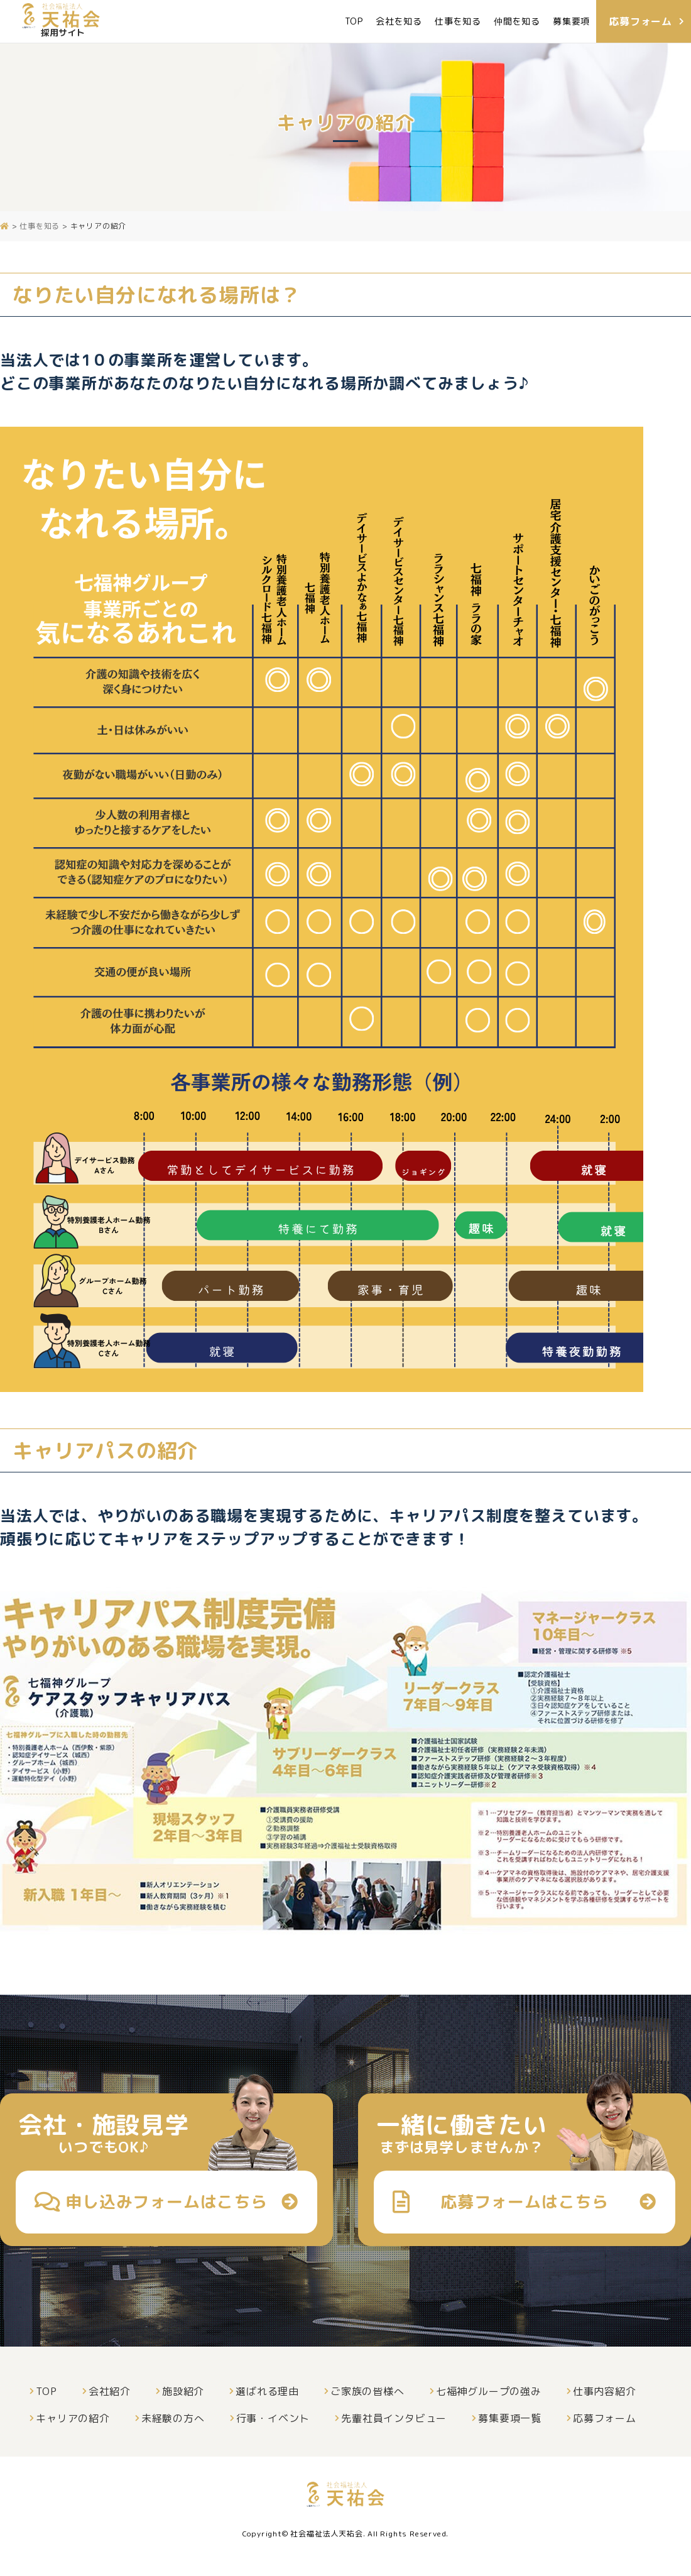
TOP (354, 21)
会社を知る (399, 21)
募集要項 (571, 21)
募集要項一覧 (509, 2418)
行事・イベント (273, 2418)
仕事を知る (458, 21)
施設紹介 (183, 2391)
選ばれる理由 (267, 2391)
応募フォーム (604, 2418)
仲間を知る (517, 21)
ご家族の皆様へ (367, 2391)
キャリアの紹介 (73, 2418)
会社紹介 (110, 2391)
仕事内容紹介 (604, 2391)
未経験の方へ (173, 2418)
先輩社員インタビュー (394, 2418)
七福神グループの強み (488, 2391)
